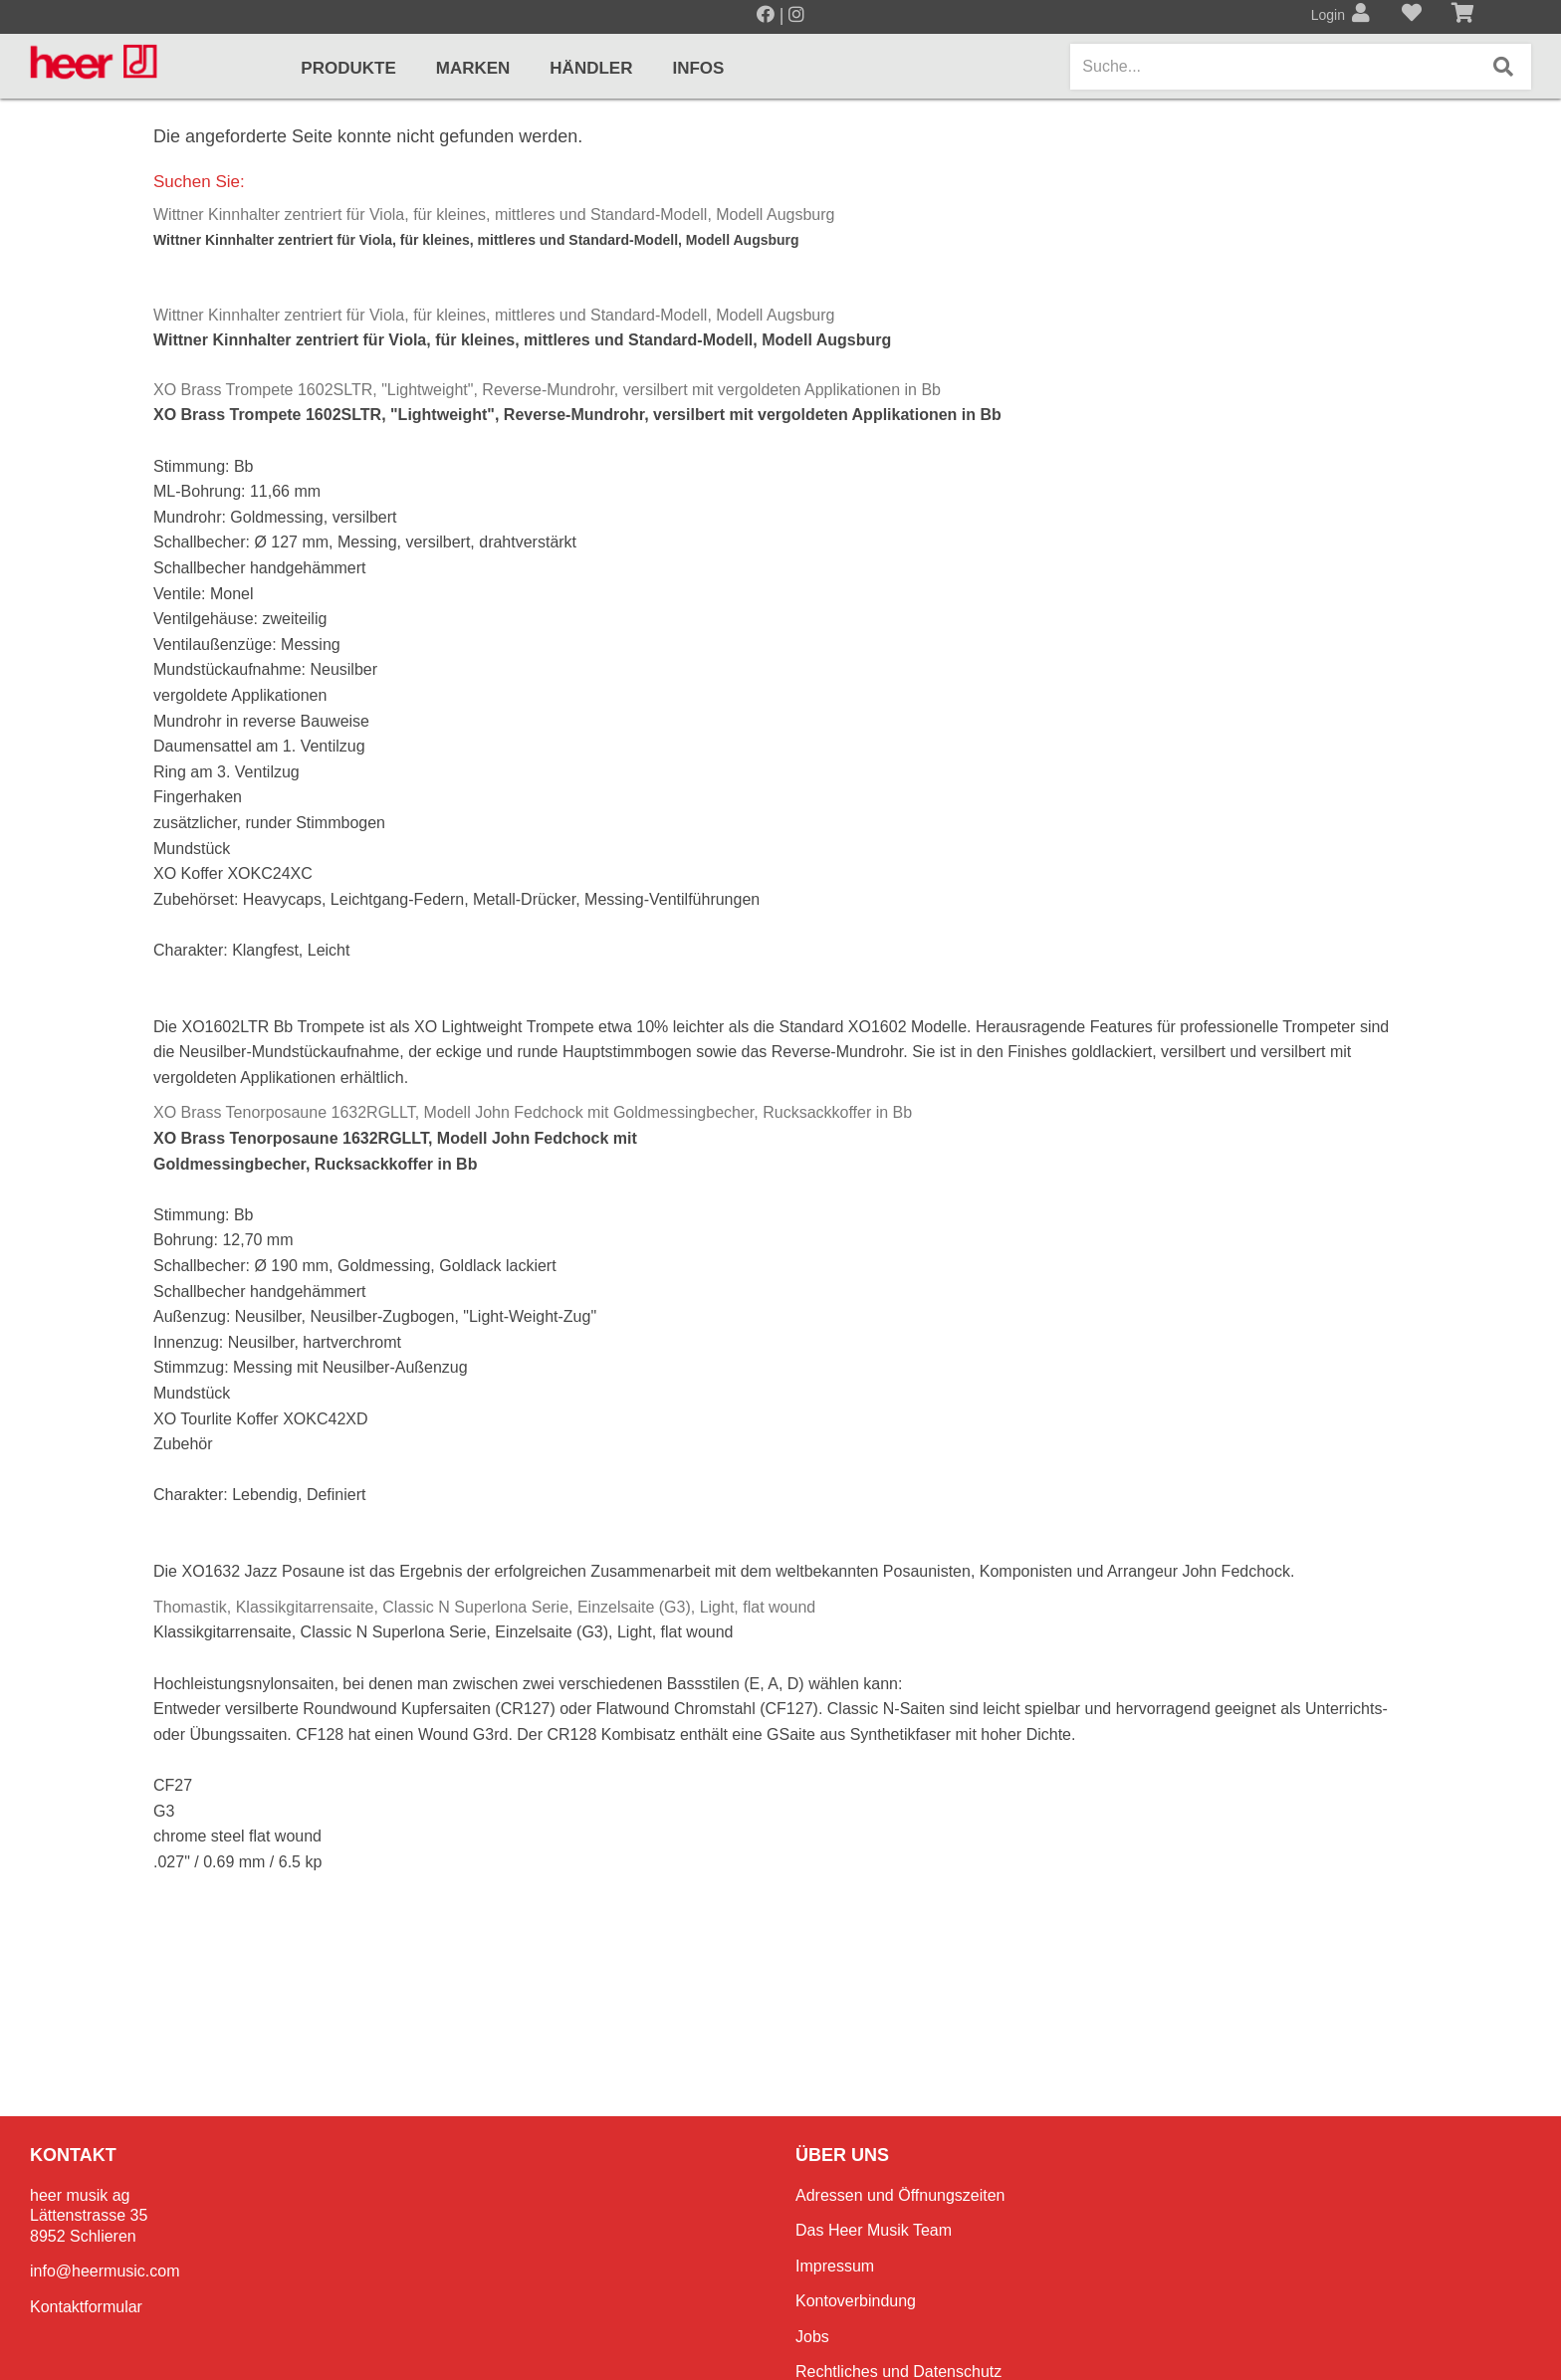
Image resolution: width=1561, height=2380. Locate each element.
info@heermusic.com (105, 2271)
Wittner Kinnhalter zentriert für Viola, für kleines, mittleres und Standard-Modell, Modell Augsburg (493, 214)
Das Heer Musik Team (873, 2230)
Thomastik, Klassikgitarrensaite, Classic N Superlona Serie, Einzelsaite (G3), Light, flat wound (484, 1607)
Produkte (348, 68)
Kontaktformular (86, 2306)
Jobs (812, 2336)
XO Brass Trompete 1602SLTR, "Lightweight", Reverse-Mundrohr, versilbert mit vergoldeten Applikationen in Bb (547, 389)
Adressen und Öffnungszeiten (900, 2195)
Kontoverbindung (855, 2300)
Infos (698, 68)
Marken (473, 68)
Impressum (834, 2266)
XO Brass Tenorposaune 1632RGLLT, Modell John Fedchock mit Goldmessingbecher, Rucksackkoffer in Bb (532, 1112)
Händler (591, 68)
